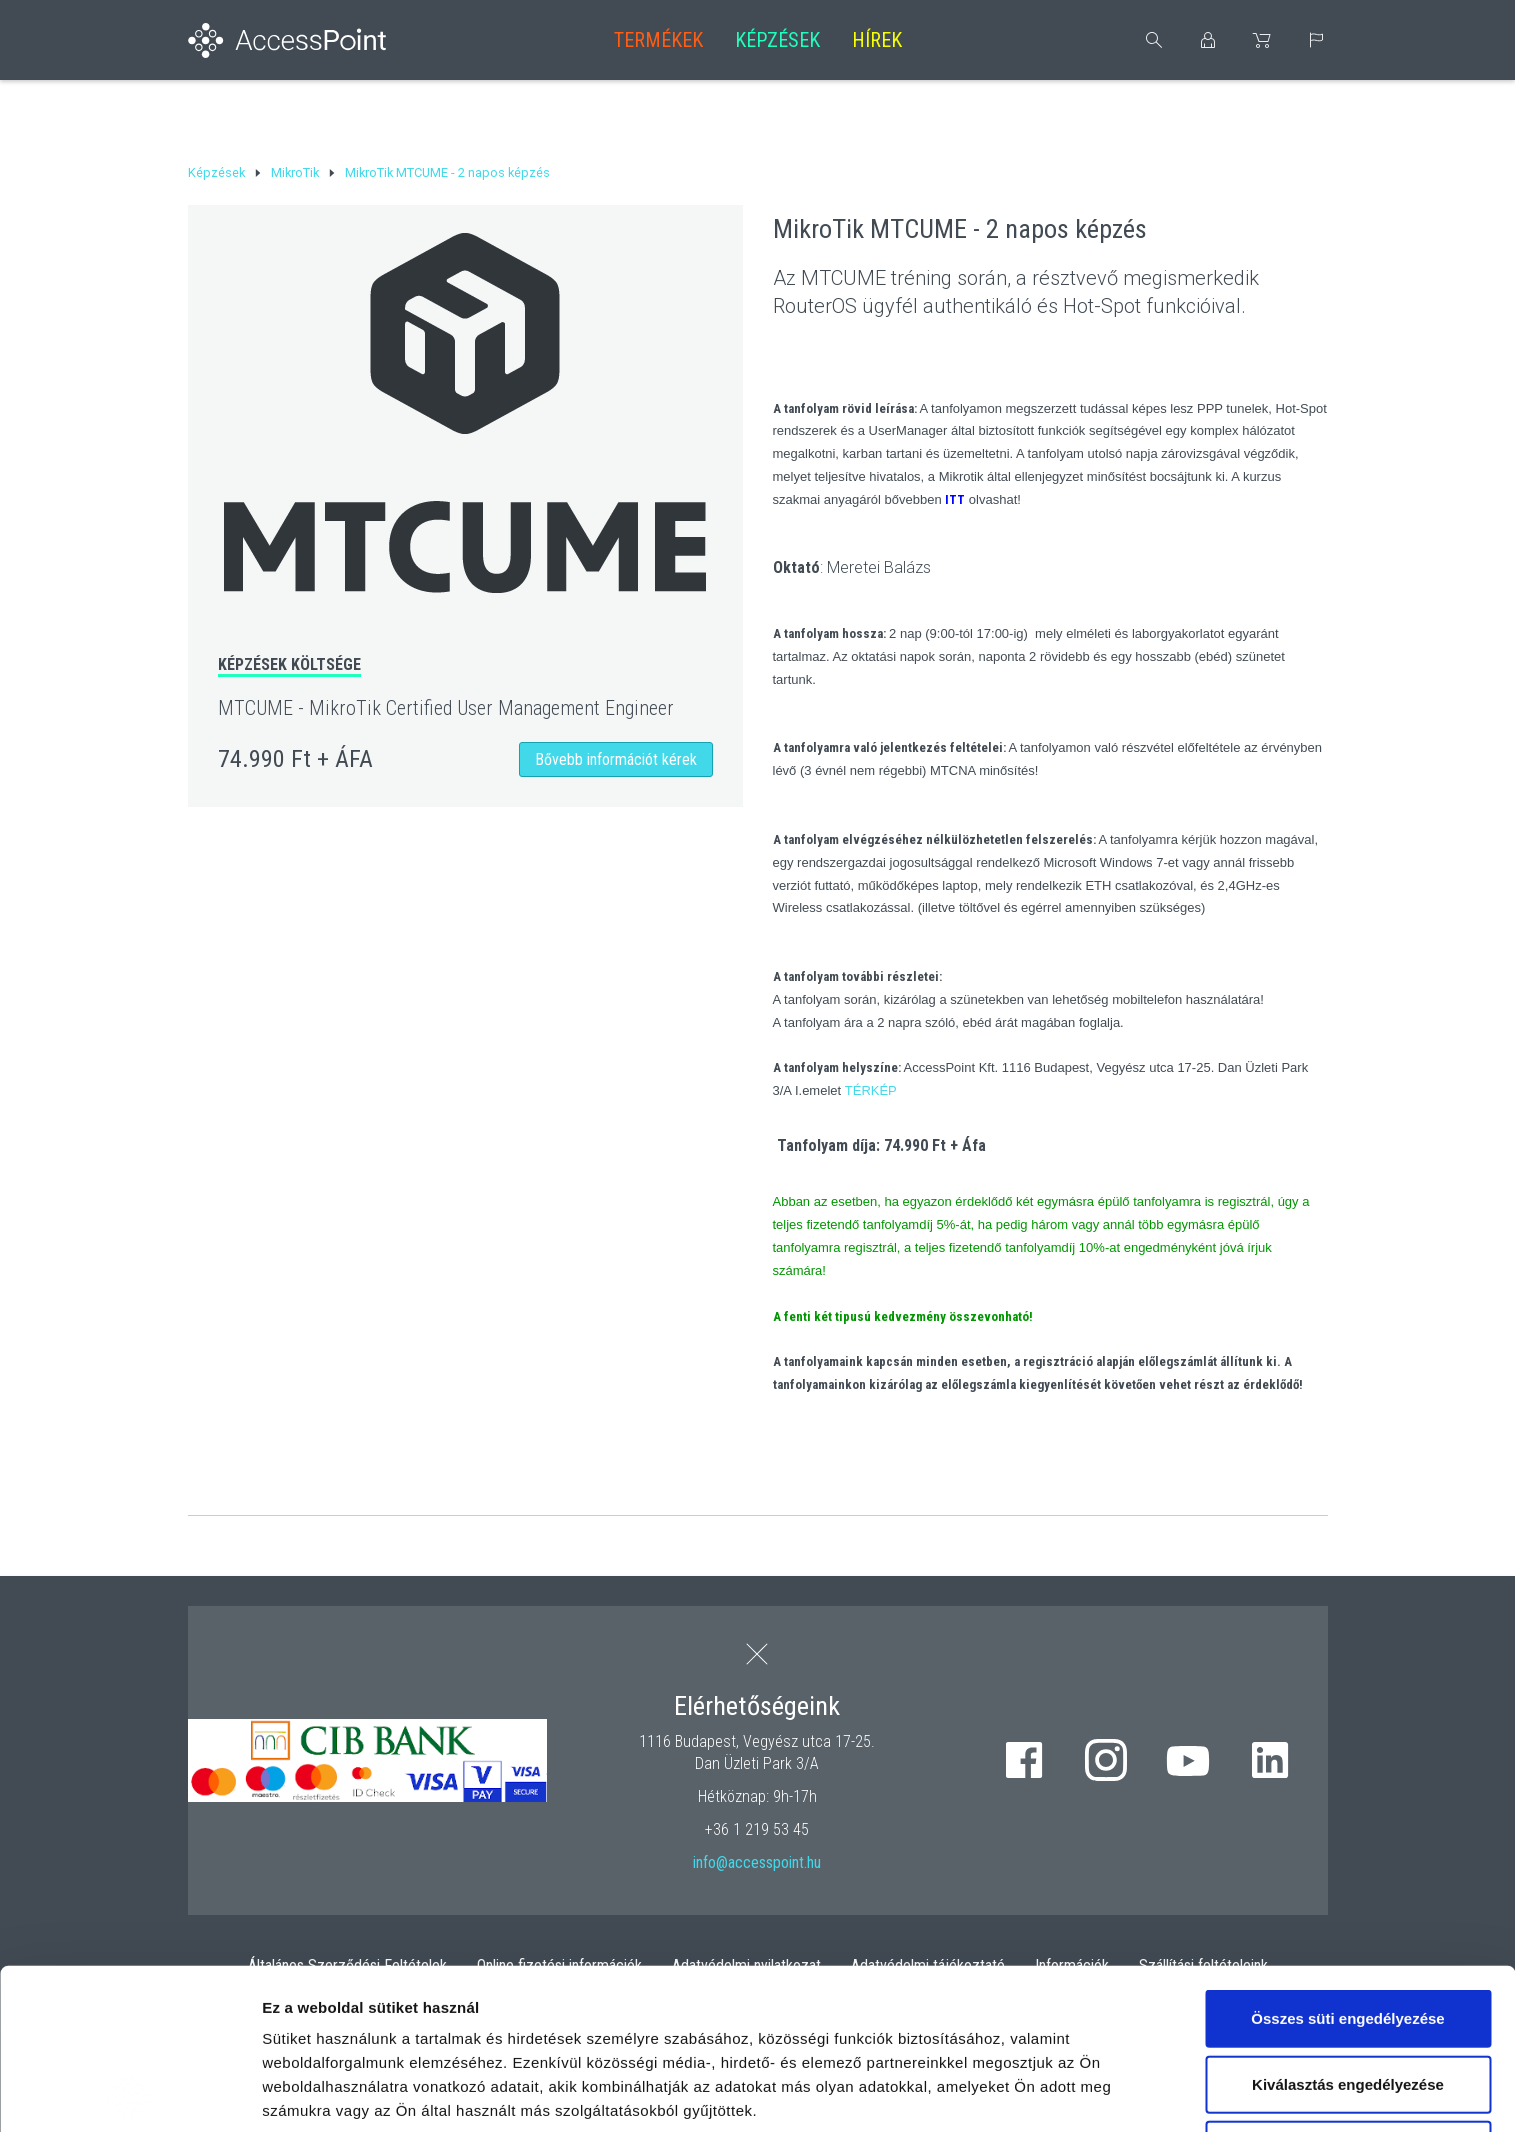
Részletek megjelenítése (349, 2092)
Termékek (658, 40)
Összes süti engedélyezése (1347, 1857)
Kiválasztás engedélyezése (1348, 1923)
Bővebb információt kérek (616, 759)
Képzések (777, 40)
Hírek (877, 40)
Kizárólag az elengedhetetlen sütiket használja (1348, 2000)
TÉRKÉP (871, 1090)
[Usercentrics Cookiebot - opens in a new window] (129, 2093)
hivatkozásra (611, 1997)
